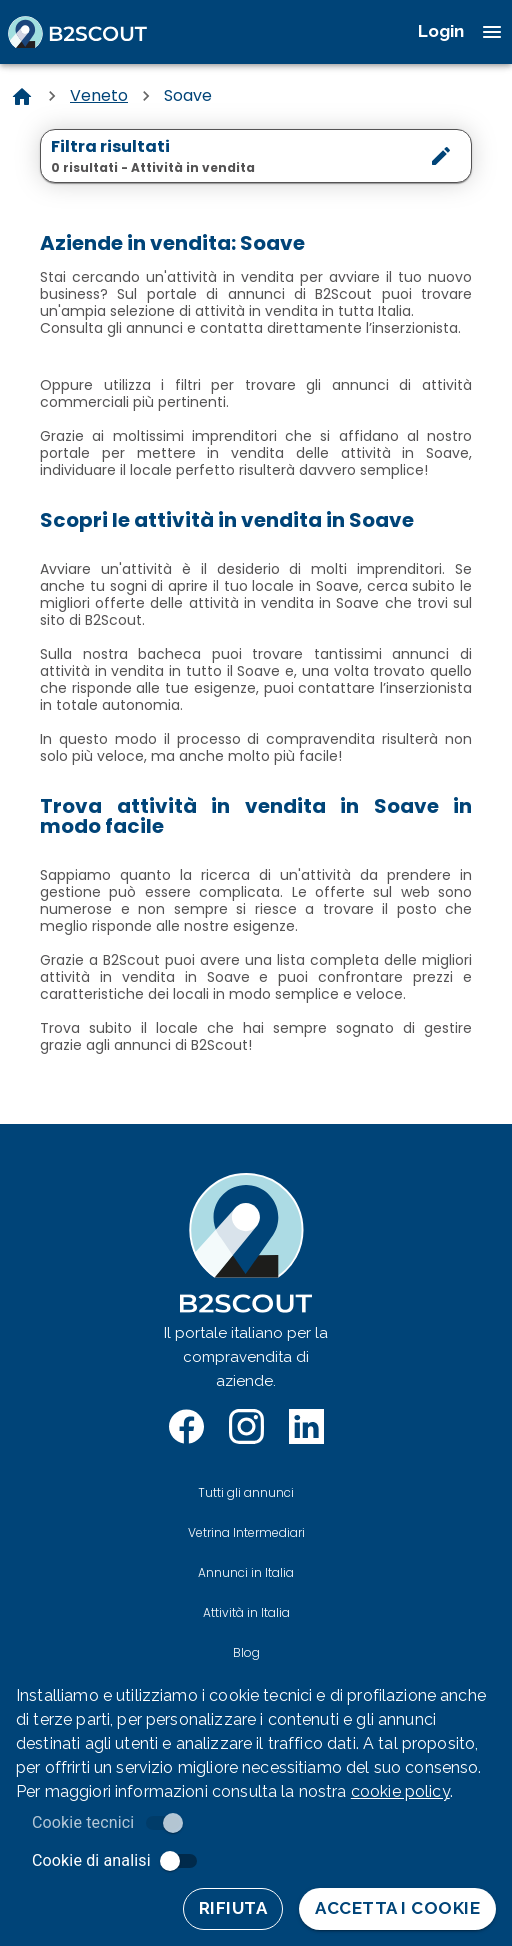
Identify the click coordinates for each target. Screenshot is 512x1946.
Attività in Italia (246, 1612)
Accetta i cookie (397, 1909)
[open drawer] (492, 32)
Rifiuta (233, 1909)
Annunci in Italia (246, 1572)
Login (441, 31)
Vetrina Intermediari (246, 1532)
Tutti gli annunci (246, 1492)
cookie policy (400, 1791)
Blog (246, 1652)
